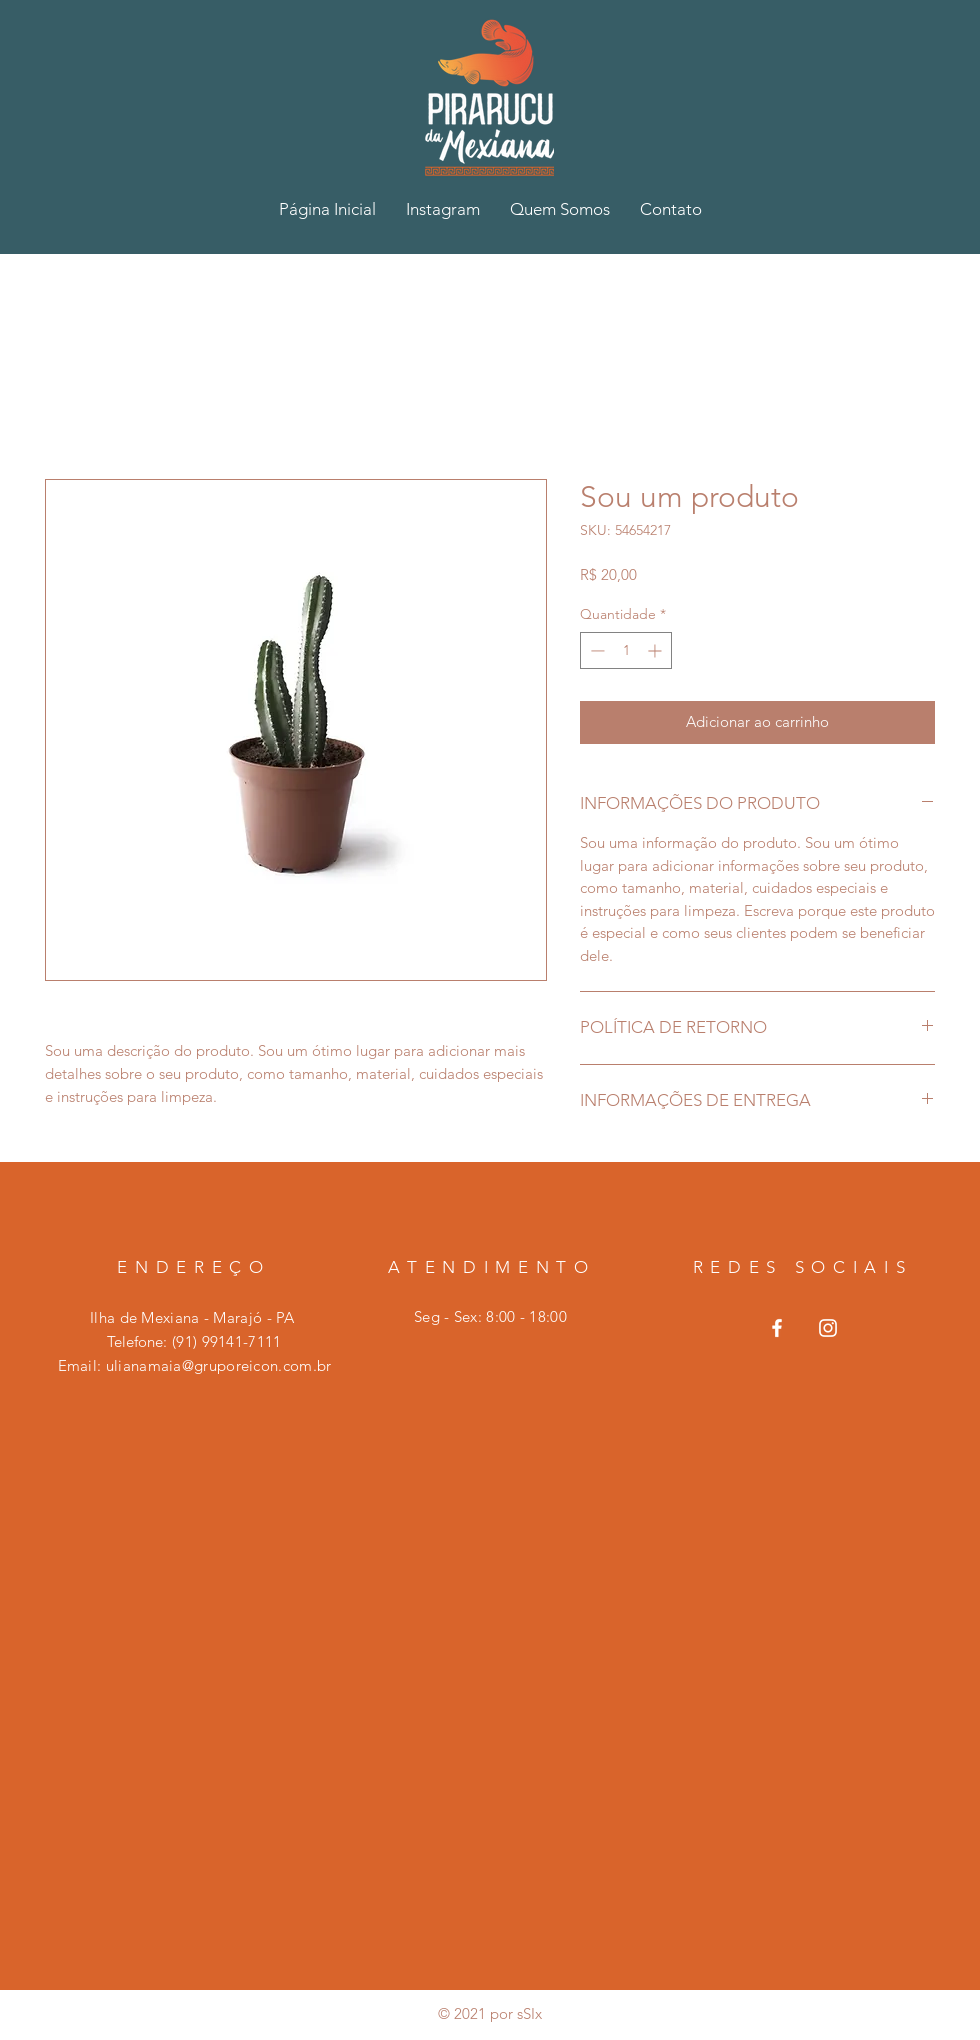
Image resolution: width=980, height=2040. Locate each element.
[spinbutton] (626, 650)
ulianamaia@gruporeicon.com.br (219, 1365)
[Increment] (656, 650)
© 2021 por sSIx (490, 2013)
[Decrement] (595, 650)
